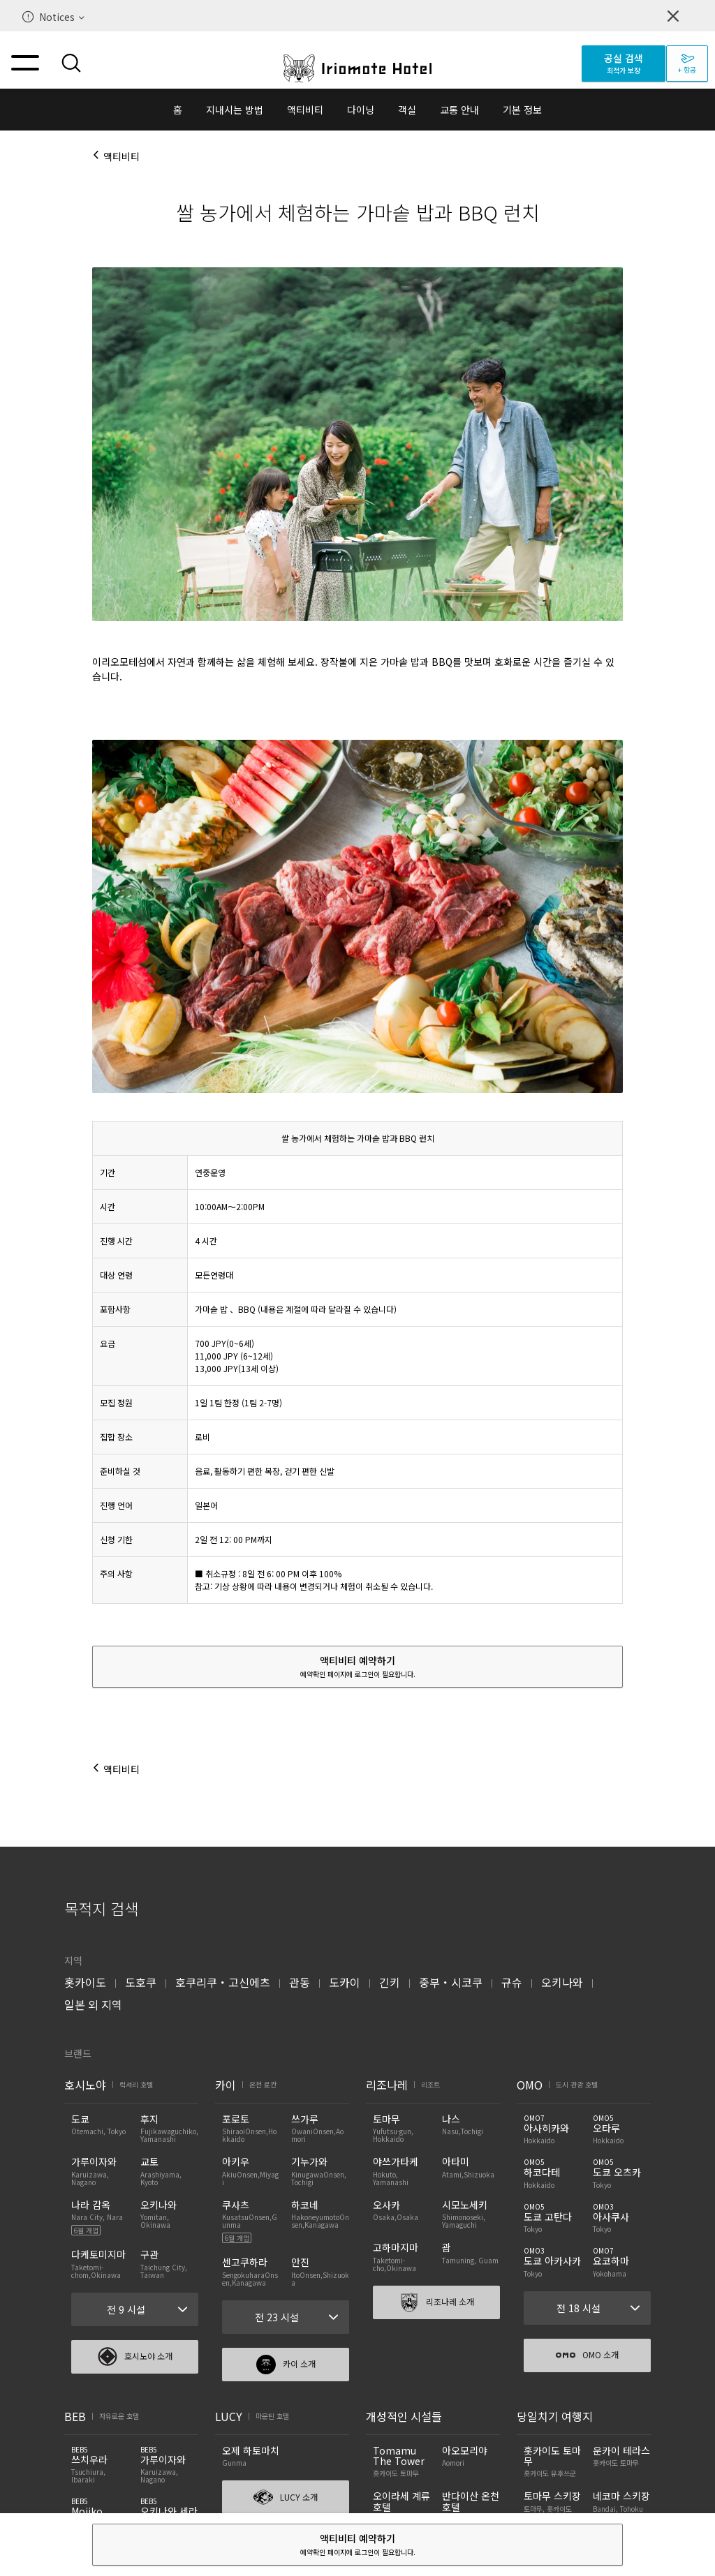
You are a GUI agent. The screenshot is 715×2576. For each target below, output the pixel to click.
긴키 (389, 1982)
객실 (407, 110)
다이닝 (360, 110)
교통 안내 (459, 110)
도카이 (344, 1982)
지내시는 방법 (234, 110)
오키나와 (562, 1982)
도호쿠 (140, 1982)
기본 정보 (522, 110)
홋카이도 (85, 1982)
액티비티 (305, 110)
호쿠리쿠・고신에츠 (222, 1982)
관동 (299, 1982)
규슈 (511, 1982)
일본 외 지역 (93, 2004)
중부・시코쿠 (450, 1982)
